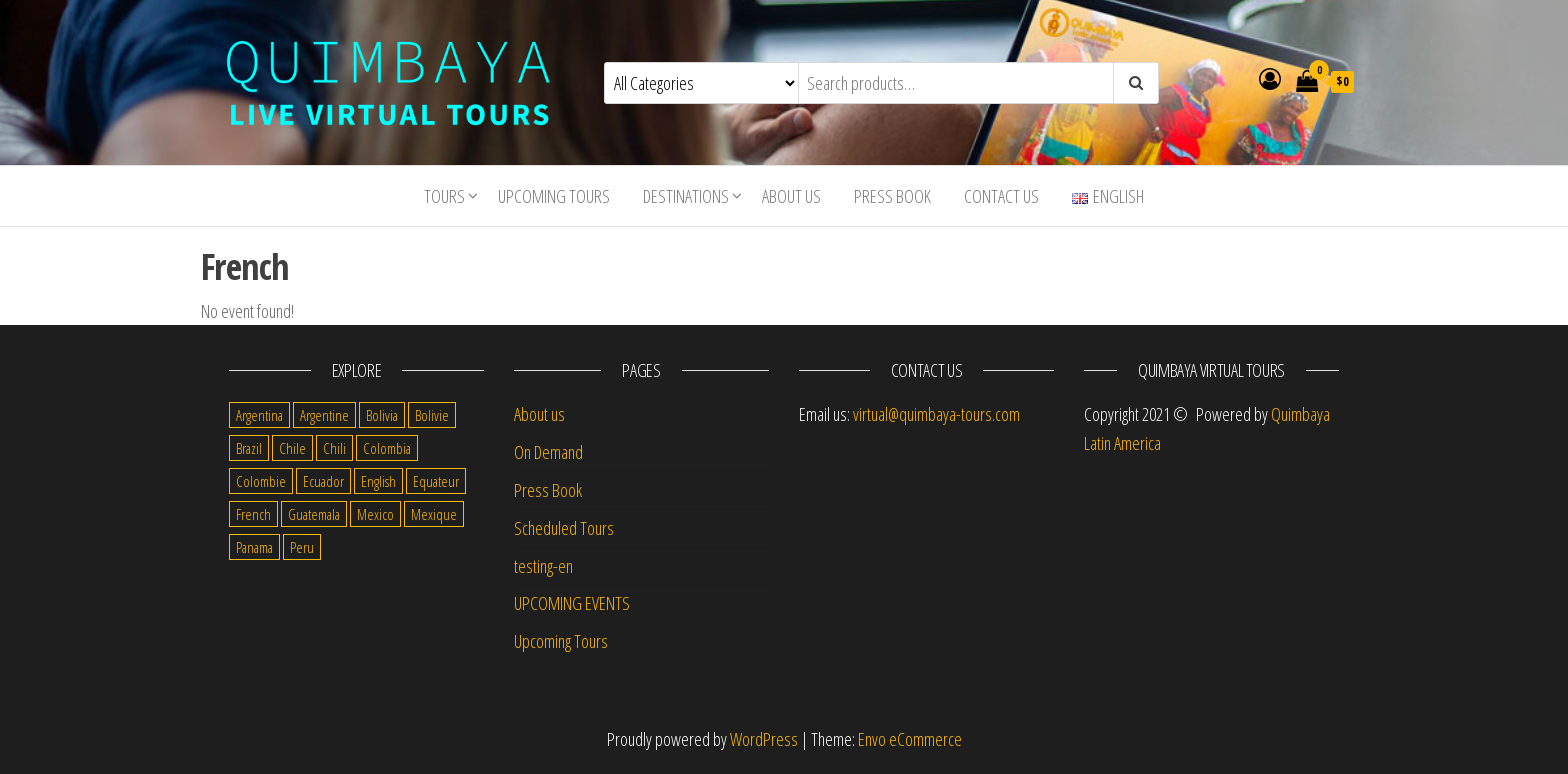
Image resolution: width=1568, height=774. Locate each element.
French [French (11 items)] (253, 514)
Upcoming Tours (554, 196)
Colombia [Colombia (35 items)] (387, 448)
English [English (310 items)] (378, 481)
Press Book (892, 196)
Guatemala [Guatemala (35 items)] (314, 514)
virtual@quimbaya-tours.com (936, 414)
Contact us (1001, 196)
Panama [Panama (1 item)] (254, 547)
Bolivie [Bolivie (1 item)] (432, 415)
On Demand (548, 452)
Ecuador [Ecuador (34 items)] (323, 481)
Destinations (686, 196)
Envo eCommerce (910, 739)
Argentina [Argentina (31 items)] (259, 415)
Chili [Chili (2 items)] (334, 448)
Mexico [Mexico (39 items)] (375, 514)
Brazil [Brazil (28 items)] (249, 448)
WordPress (764, 739)
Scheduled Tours (564, 528)
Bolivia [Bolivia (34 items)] (382, 415)
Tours (444, 196)
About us (791, 196)
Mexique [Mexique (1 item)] (434, 514)
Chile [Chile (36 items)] (292, 448)
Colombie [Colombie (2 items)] (261, 481)
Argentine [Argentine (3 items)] (324, 415)
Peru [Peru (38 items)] (302, 547)
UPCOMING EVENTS (572, 603)
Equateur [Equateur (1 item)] (436, 481)
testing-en (543, 566)
